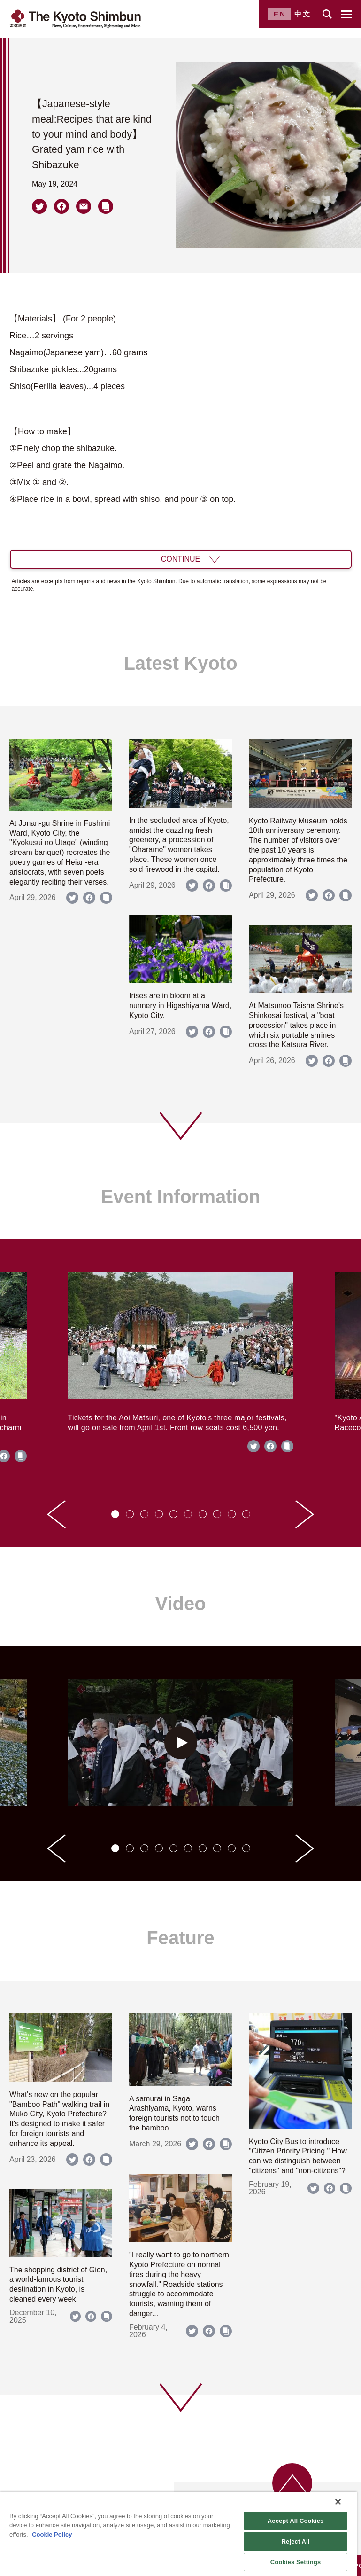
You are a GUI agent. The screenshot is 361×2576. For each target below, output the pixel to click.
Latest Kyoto (180, 663)
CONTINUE (180, 559)
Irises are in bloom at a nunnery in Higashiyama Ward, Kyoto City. (180, 1005)
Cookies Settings (295, 2562)
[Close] (338, 2502)
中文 (302, 14)
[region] (178, 2534)
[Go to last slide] (56, 1514)
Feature (180, 1937)
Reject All (296, 2541)
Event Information (180, 1196)
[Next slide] (304, 1514)
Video (180, 1603)
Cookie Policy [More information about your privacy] (52, 2534)
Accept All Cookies (296, 2520)
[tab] (115, 1514)
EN (280, 14)
